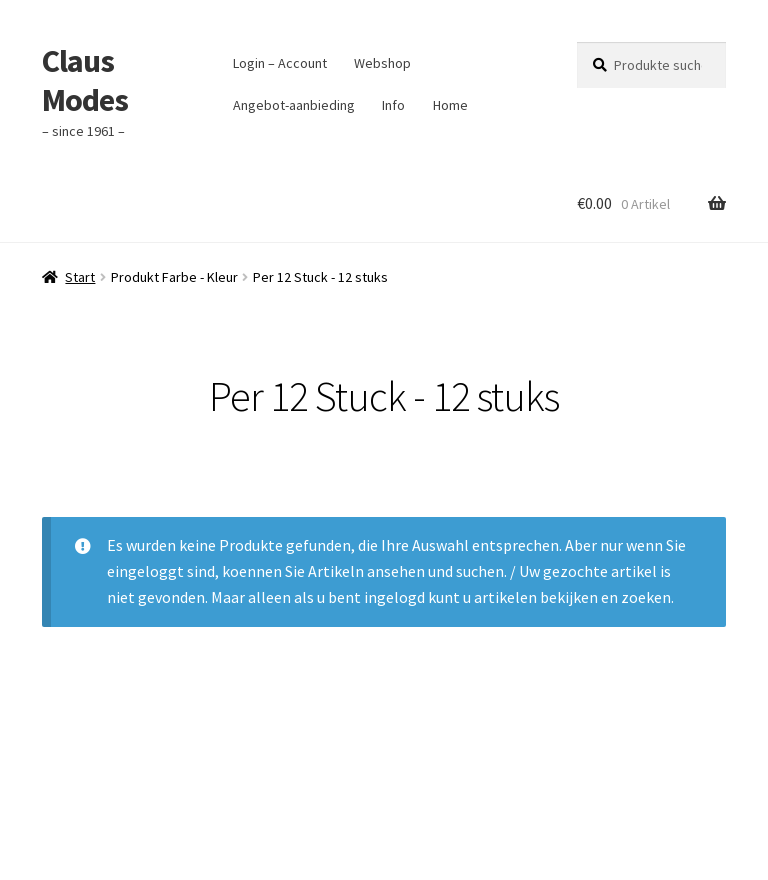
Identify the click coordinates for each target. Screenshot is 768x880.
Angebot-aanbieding (294, 105)
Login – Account (280, 63)
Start (80, 277)
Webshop (382, 63)
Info (393, 105)
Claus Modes (85, 80)
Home (450, 105)
